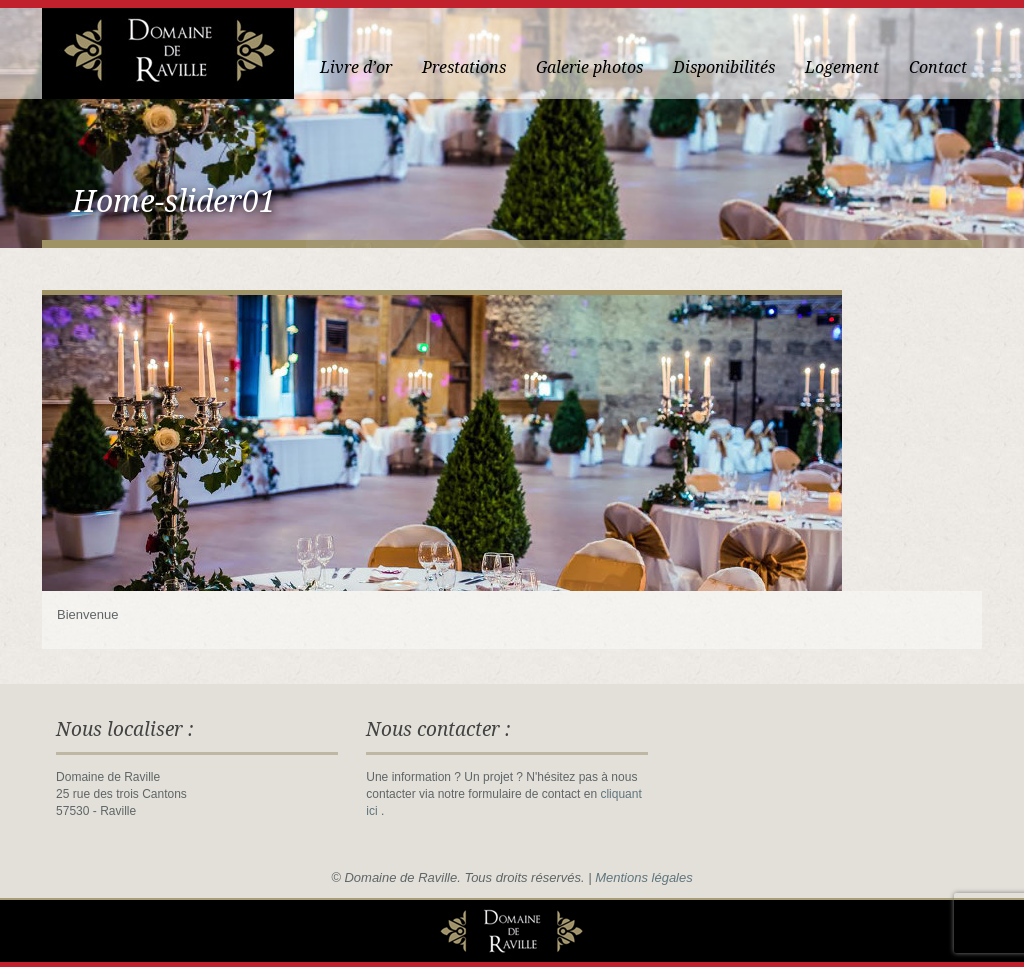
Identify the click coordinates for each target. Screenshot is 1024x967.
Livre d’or (356, 67)
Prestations (464, 67)
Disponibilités (724, 67)
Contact (938, 67)
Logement (842, 67)
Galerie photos (589, 67)
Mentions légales (644, 877)
